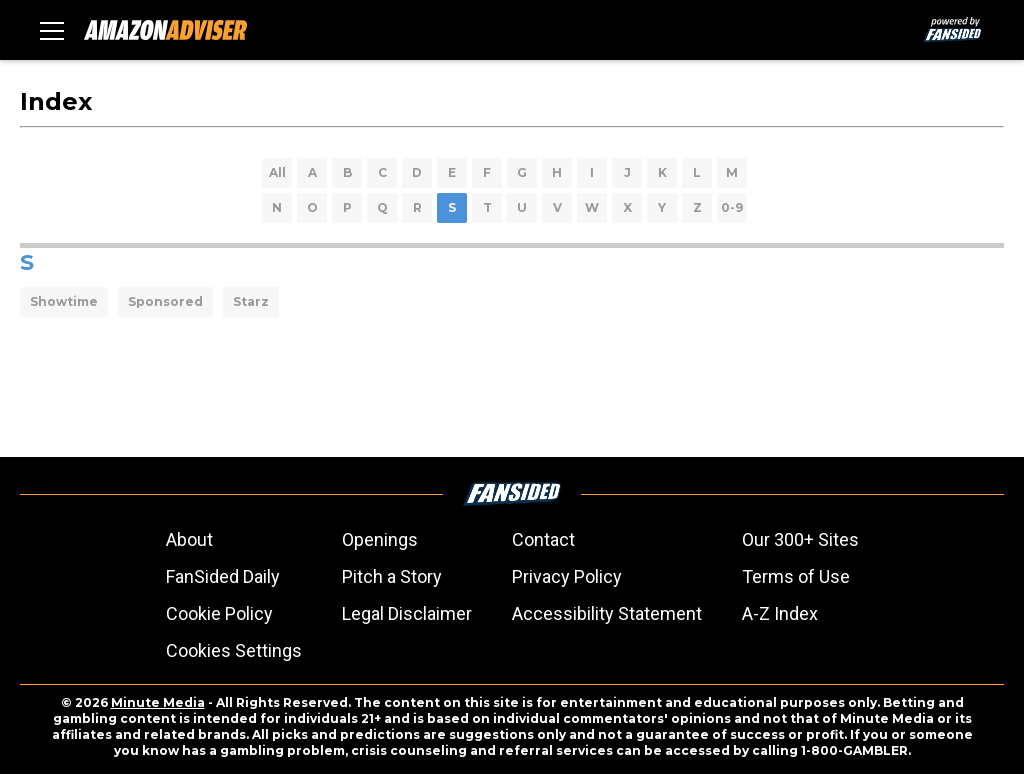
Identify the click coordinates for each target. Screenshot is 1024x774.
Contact (543, 539)
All (277, 172)
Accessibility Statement (607, 613)
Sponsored (165, 301)
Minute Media (158, 702)
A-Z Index (780, 613)
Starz (251, 301)
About (189, 539)
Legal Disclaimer (407, 613)
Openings (380, 539)
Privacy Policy (567, 576)
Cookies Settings (234, 650)
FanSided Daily (223, 576)
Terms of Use (796, 576)
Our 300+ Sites (800, 539)
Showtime (64, 301)
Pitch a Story (392, 576)
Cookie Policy (219, 613)
